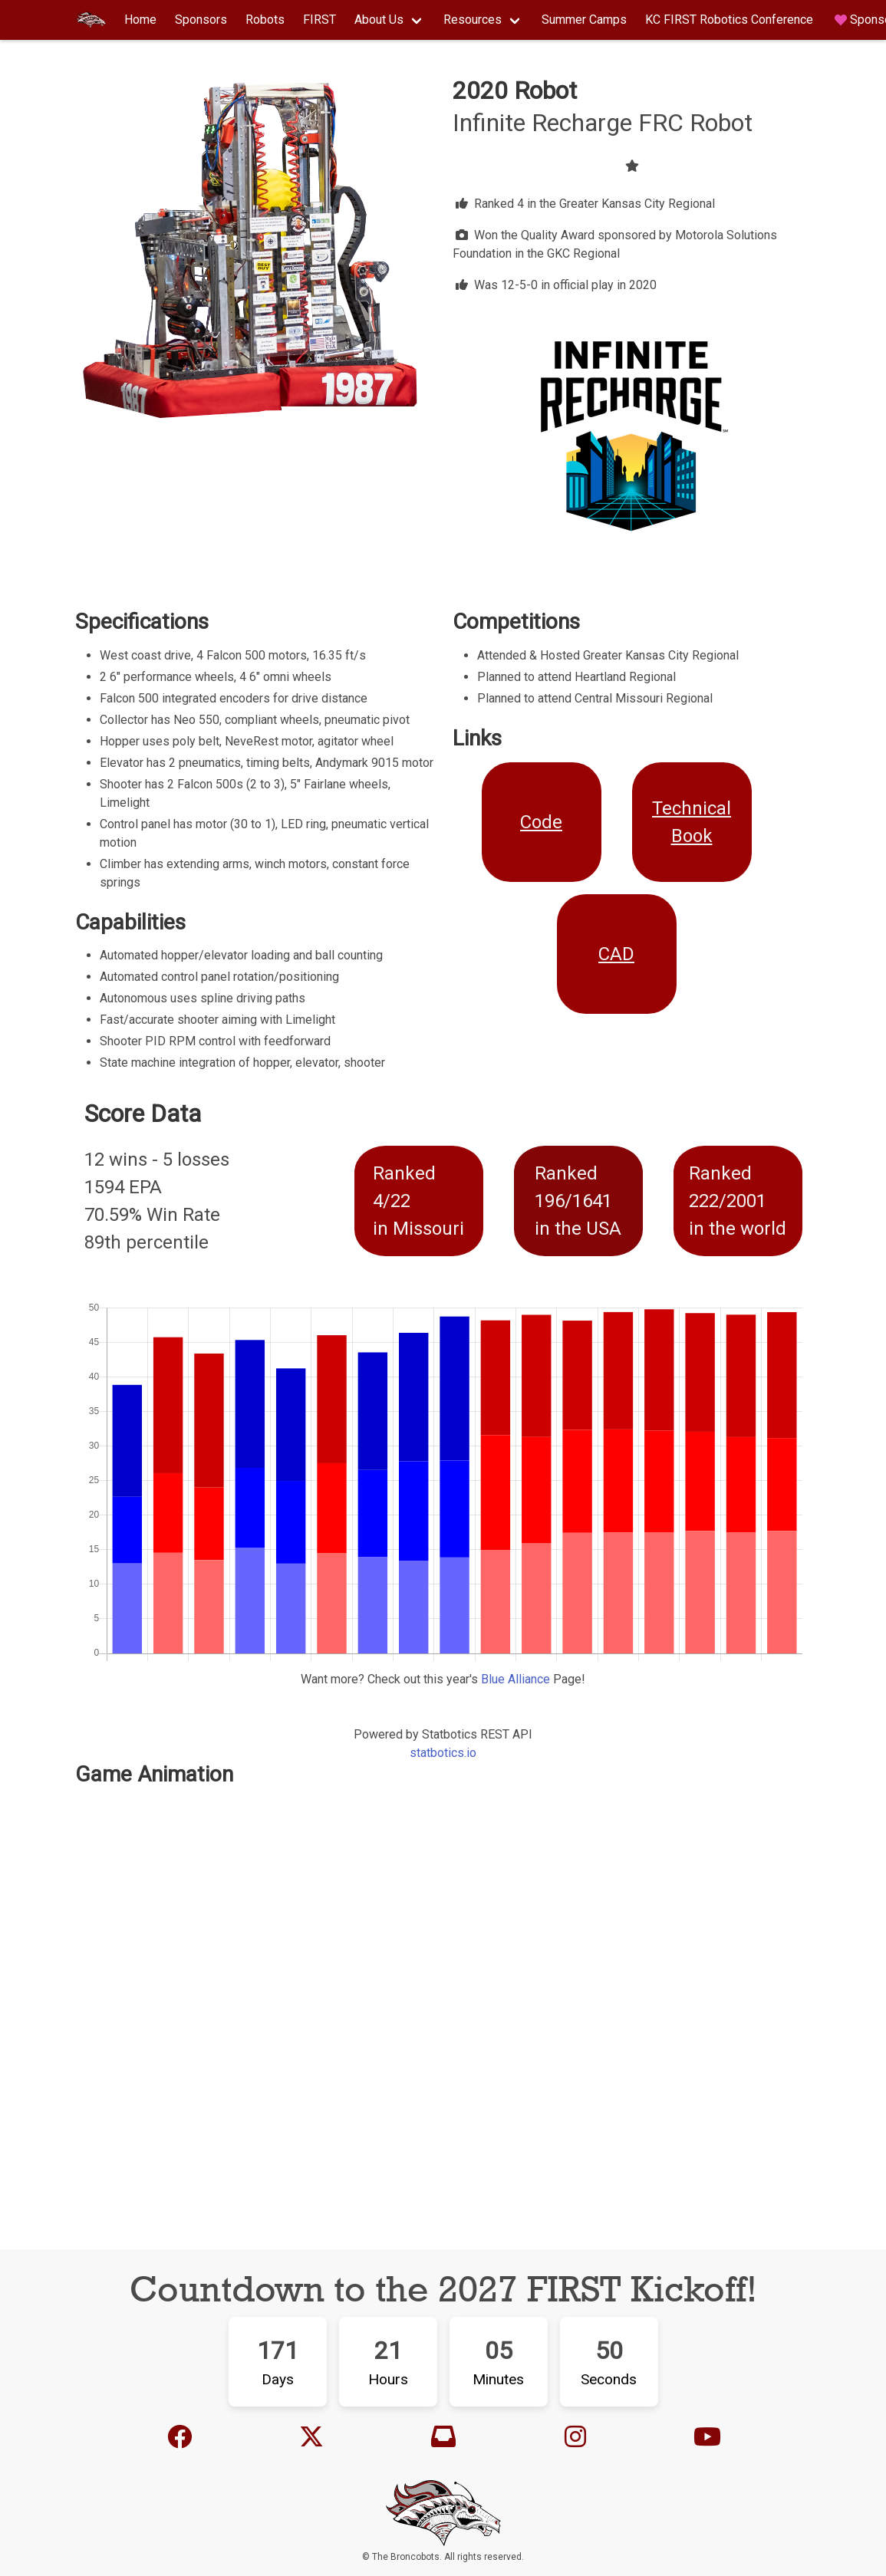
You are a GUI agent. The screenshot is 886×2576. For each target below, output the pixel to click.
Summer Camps (584, 19)
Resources (472, 19)
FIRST (319, 19)
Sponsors (201, 19)
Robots (265, 19)
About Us (378, 19)
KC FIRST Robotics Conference (729, 19)
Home (140, 19)
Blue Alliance (517, 1679)
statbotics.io (443, 1752)
